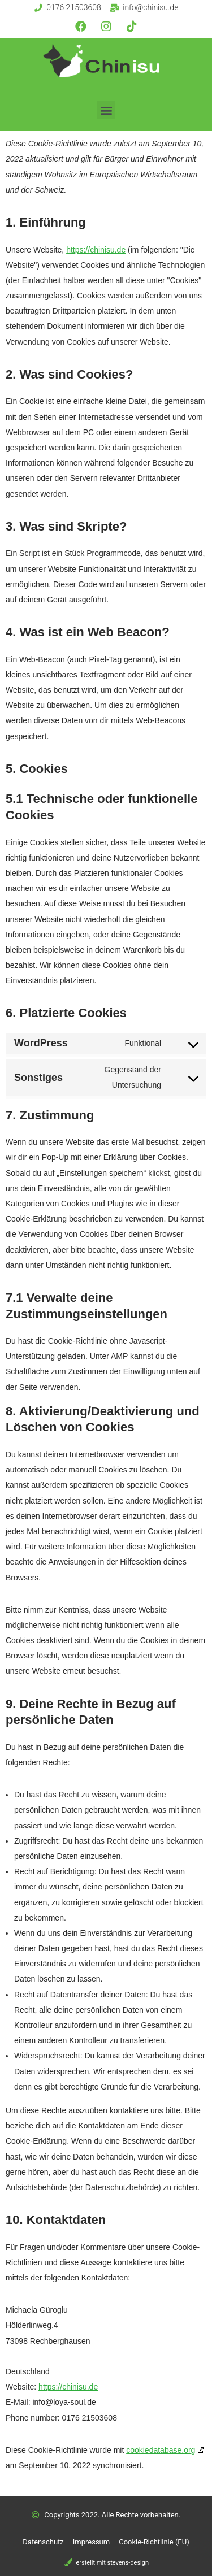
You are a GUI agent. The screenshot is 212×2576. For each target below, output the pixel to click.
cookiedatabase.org (160, 2450)
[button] (106, 110)
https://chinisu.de (96, 249)
